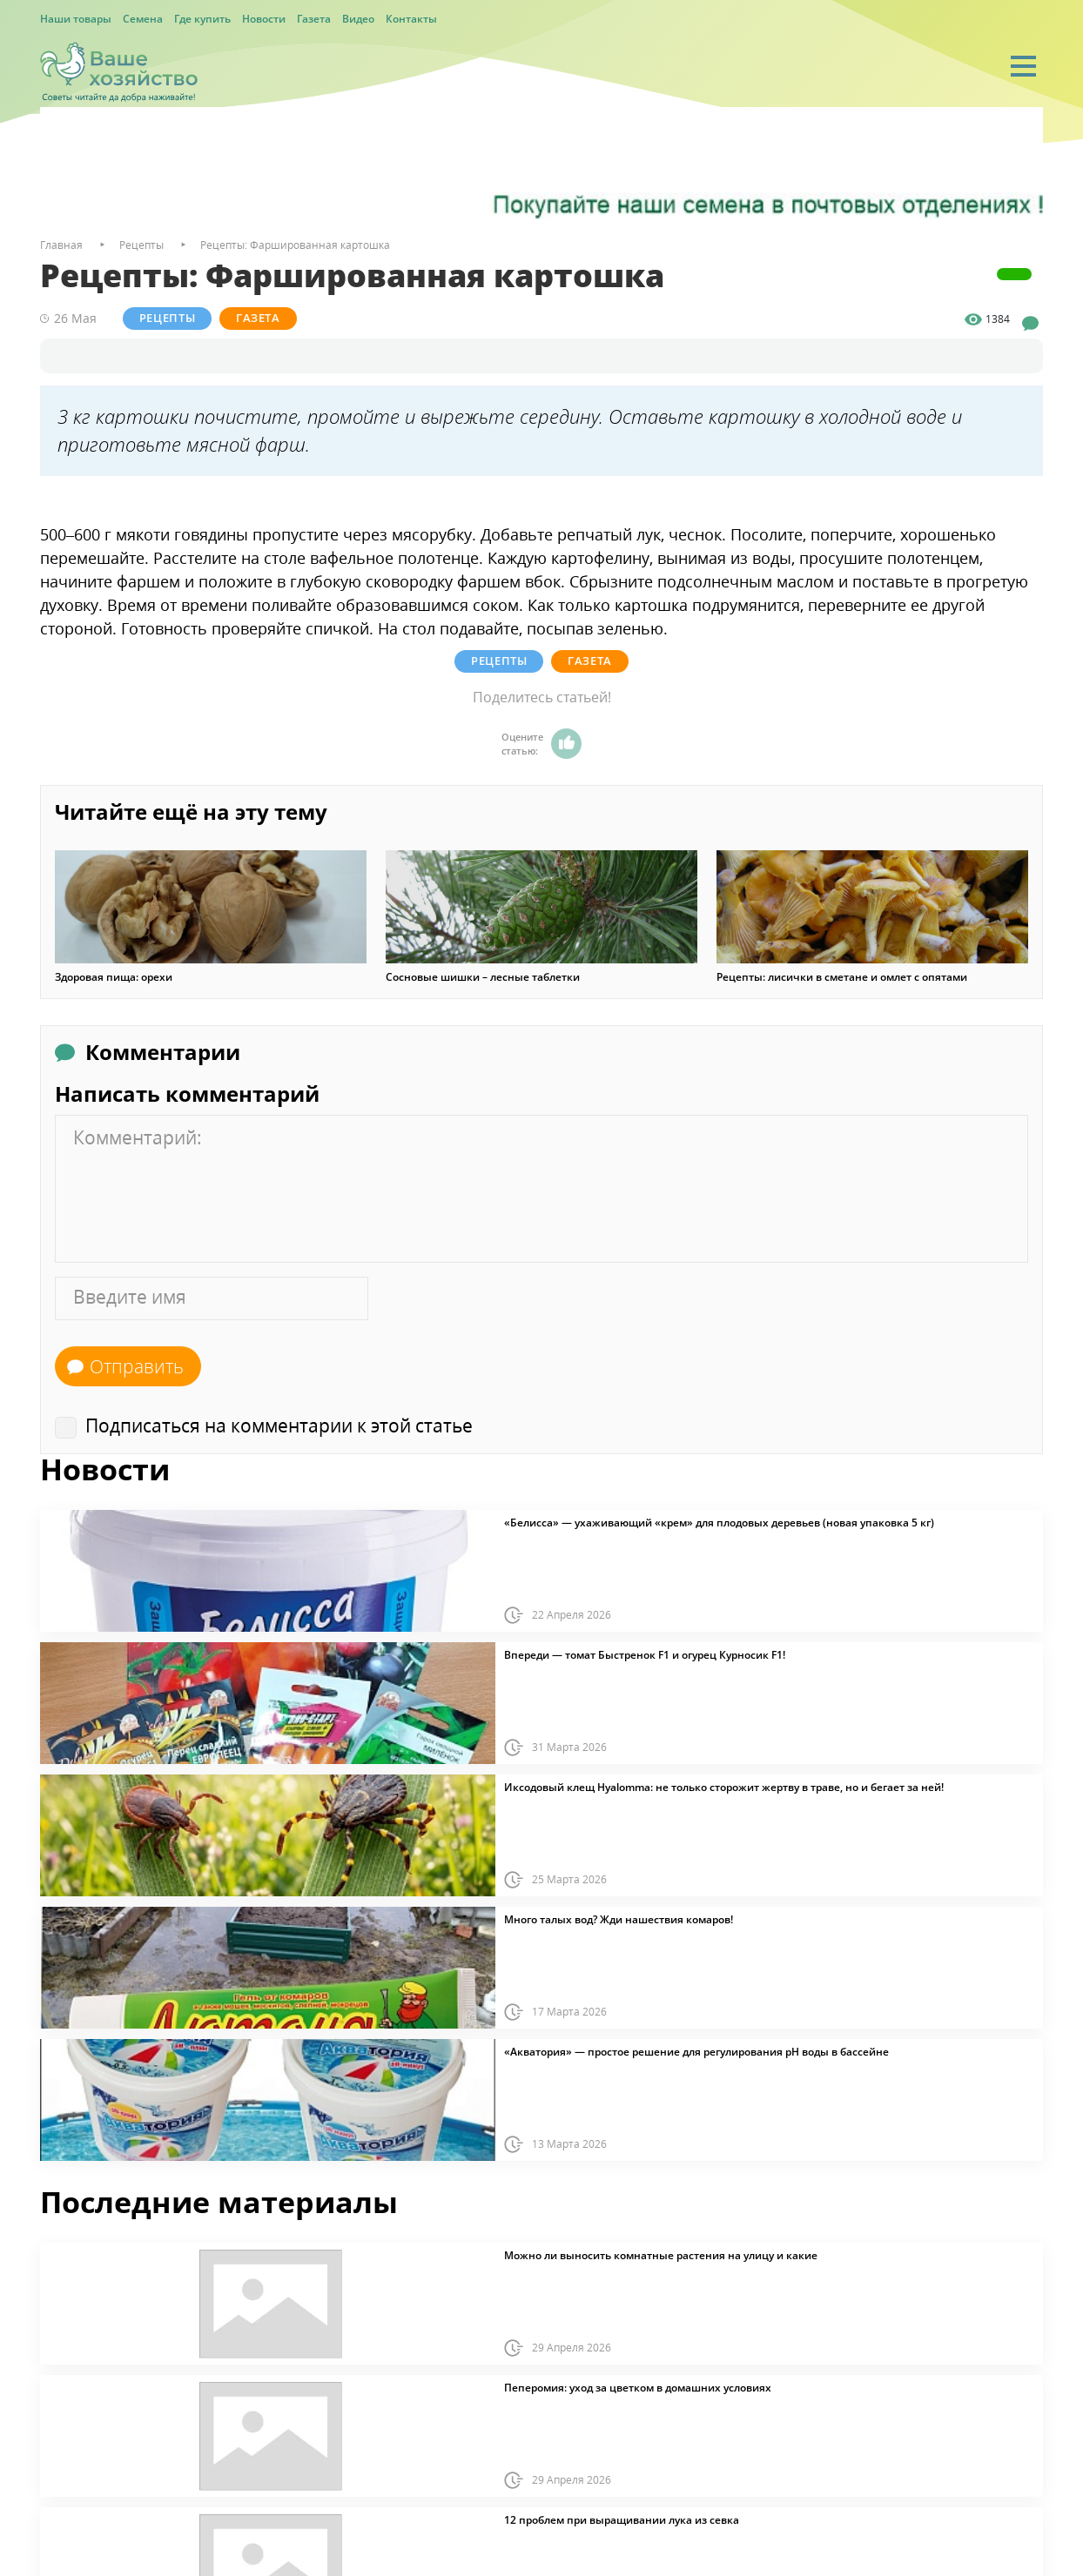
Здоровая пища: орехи (113, 976)
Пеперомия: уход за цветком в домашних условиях (637, 2387)
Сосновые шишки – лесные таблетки (483, 976)
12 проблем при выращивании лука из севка (621, 2519)
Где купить (202, 18)
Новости (264, 18)
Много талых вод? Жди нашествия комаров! (618, 1919)
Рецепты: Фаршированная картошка (295, 245)
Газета (314, 18)
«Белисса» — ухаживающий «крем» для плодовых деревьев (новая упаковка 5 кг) (719, 1522)
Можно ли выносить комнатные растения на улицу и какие (660, 2255)
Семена (143, 18)
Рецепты (168, 317)
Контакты (411, 18)
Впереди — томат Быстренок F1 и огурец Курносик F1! (644, 1654)
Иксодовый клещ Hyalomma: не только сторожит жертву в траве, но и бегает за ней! (724, 1787)
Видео (358, 18)
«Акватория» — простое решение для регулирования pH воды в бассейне (696, 2051)
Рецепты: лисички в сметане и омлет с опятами (841, 976)
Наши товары (75, 18)
